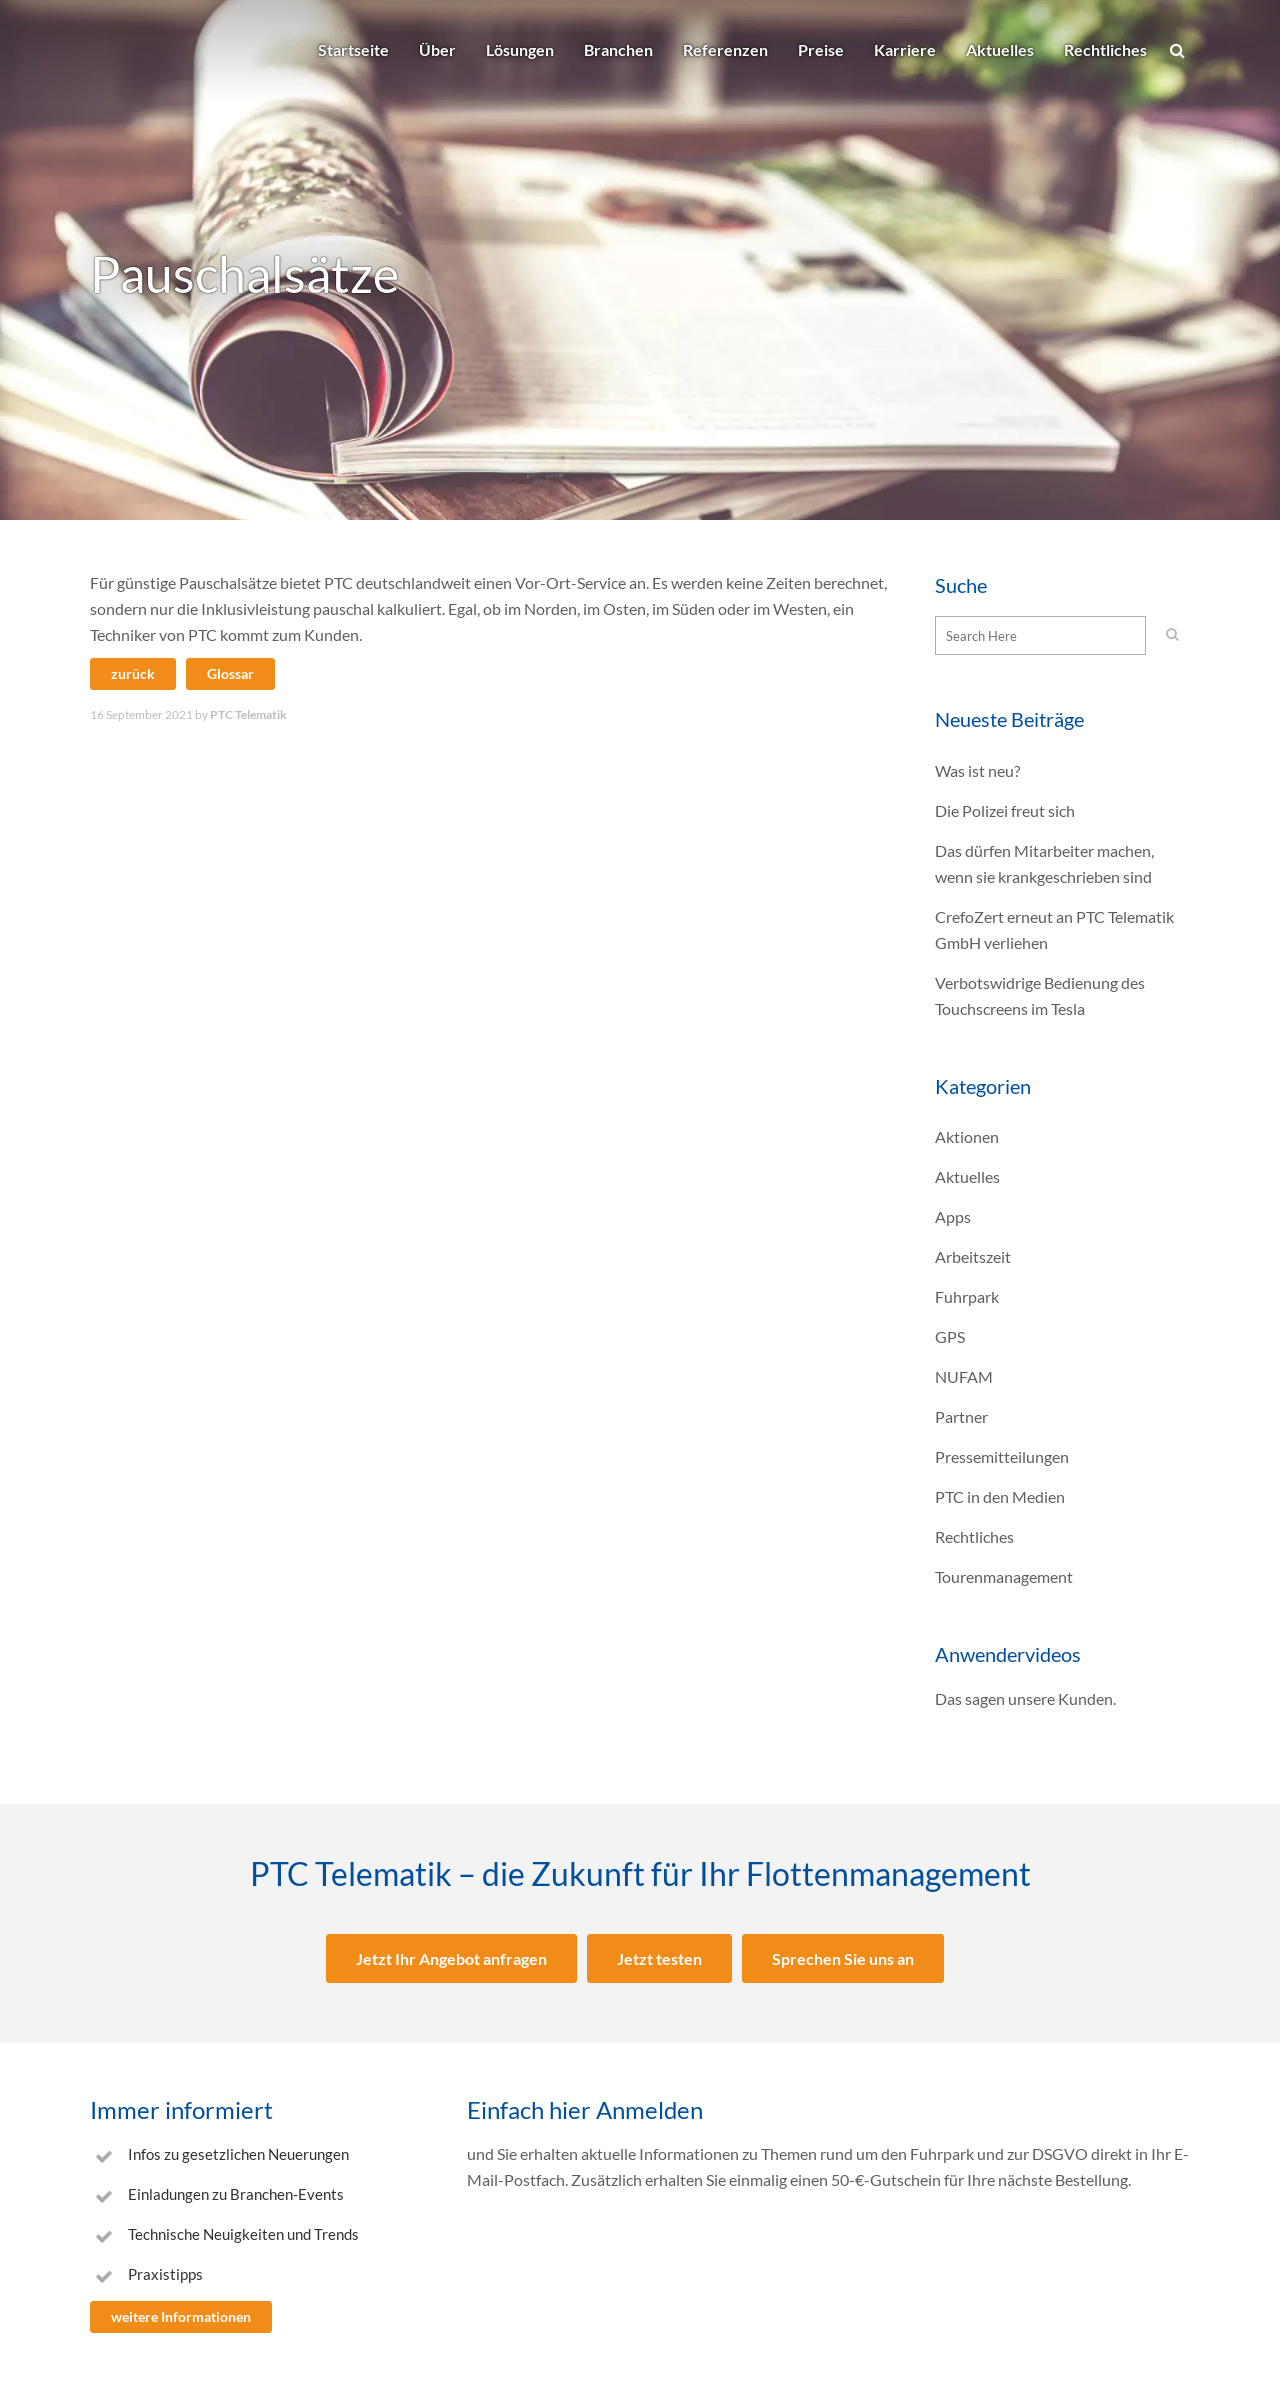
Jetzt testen (659, 1958)
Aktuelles (1000, 49)
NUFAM (964, 1376)
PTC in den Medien (1000, 1496)
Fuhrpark (967, 1296)
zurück (133, 673)
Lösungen (520, 49)
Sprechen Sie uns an (843, 1958)
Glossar (230, 673)
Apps (953, 1216)
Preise (821, 49)
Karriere (905, 49)
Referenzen (725, 49)
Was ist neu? (977, 770)
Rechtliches (1105, 49)
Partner (961, 1416)
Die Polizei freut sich (1005, 810)
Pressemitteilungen (1002, 1456)
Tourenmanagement (1004, 1576)
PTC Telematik (248, 714)
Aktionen (967, 1136)
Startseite (353, 49)
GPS (950, 1336)
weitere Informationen (181, 2316)
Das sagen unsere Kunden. (1025, 1698)
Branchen (618, 49)
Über (437, 49)
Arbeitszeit (973, 1256)
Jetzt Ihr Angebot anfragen (451, 1958)
